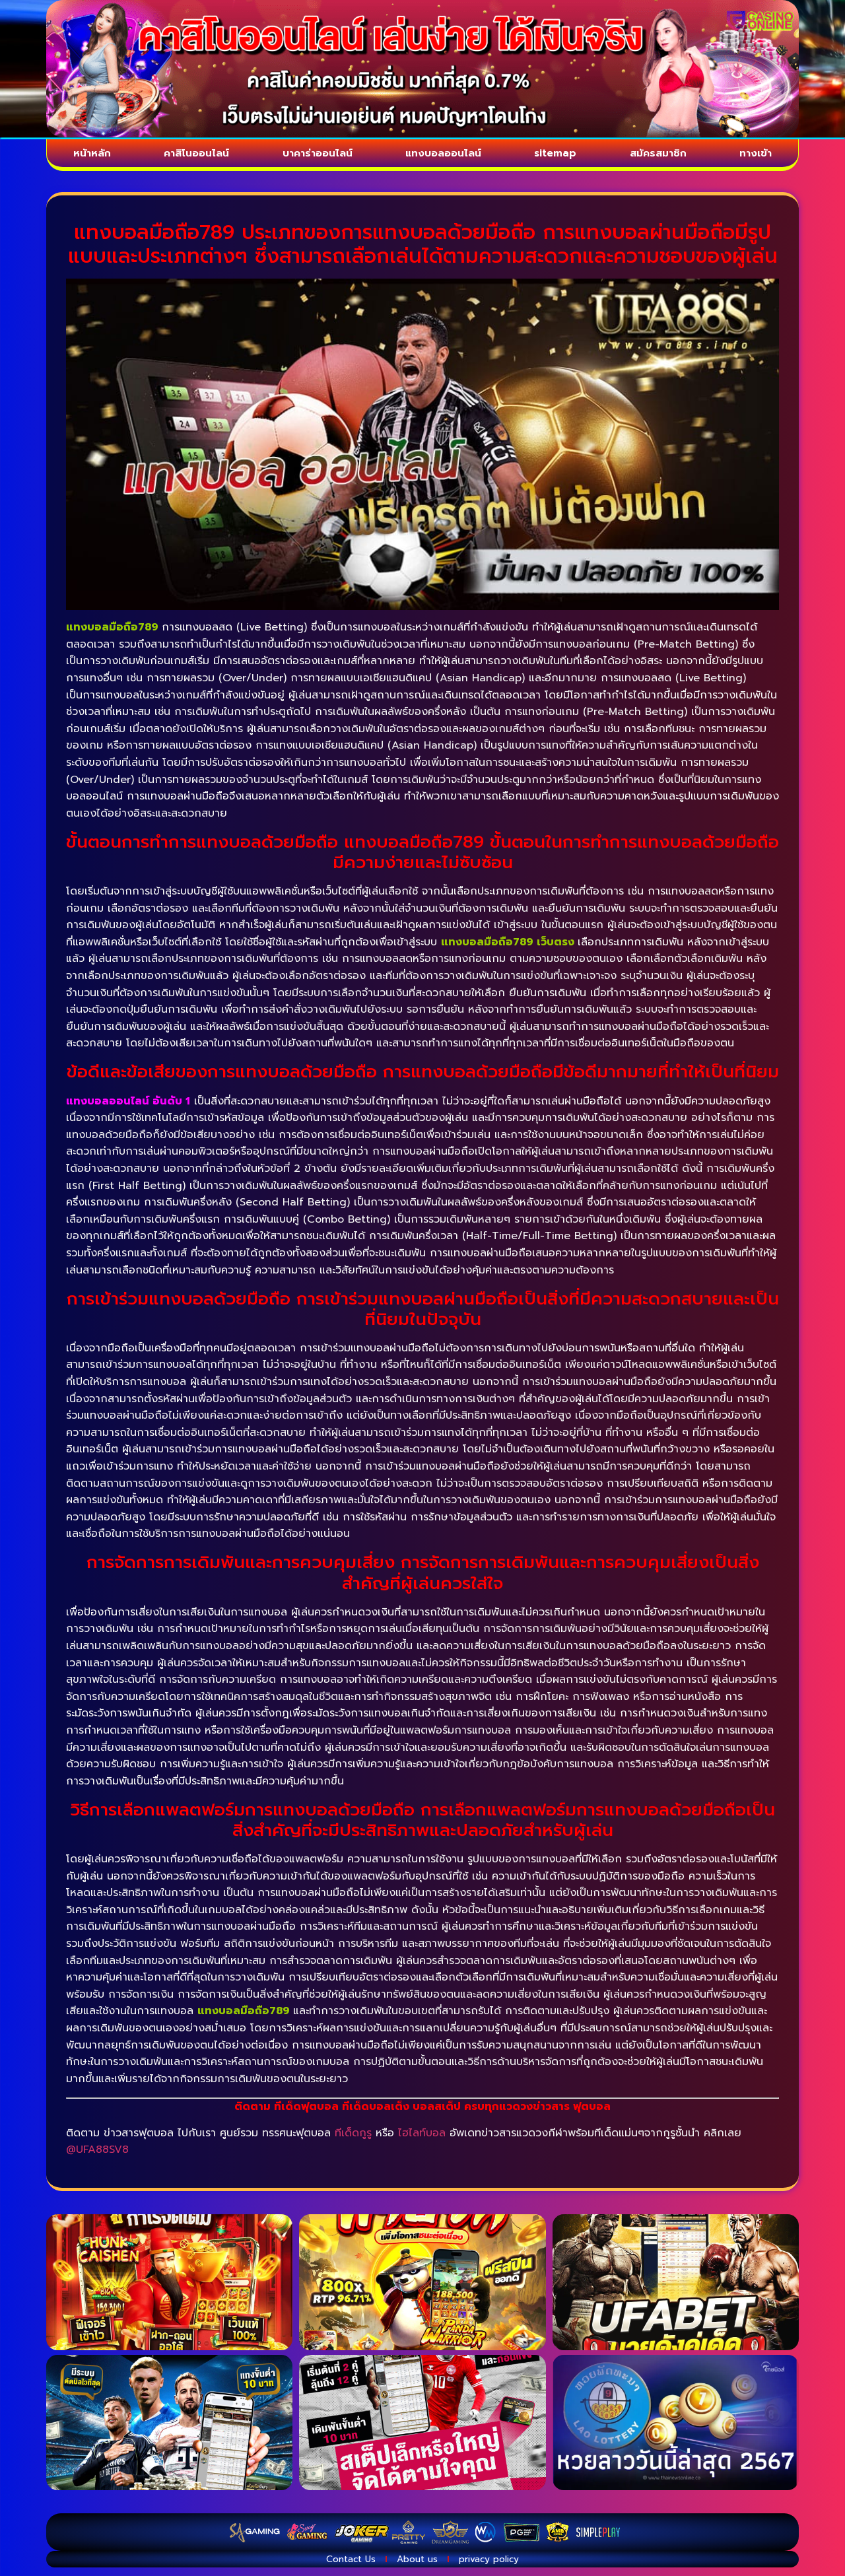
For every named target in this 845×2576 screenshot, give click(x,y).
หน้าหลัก (89, 156)
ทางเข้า (759, 156)
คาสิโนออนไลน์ (193, 156)
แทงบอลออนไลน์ (450, 156)
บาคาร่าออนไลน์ (318, 156)
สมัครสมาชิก (664, 156)
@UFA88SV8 (97, 2155)
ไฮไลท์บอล (422, 2138)
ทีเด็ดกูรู (353, 2138)
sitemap (564, 156)
